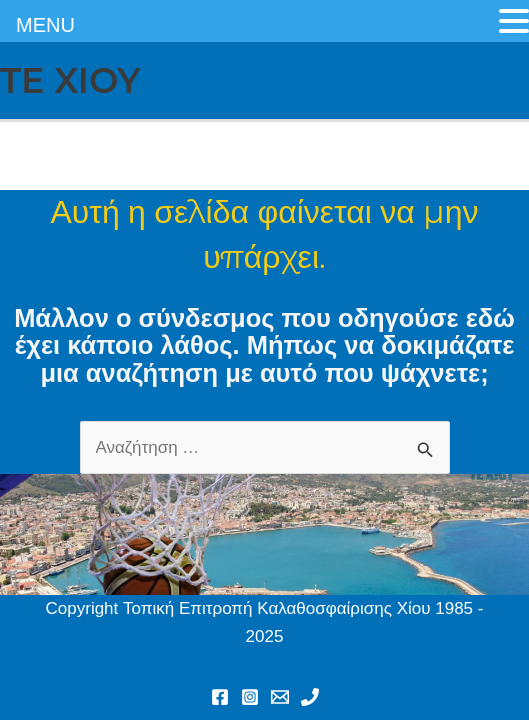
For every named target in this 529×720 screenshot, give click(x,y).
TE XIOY (70, 80)
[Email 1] (280, 697)
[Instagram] (250, 697)
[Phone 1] (310, 697)
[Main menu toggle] (507, 81)
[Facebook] (220, 697)
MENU (45, 25)
